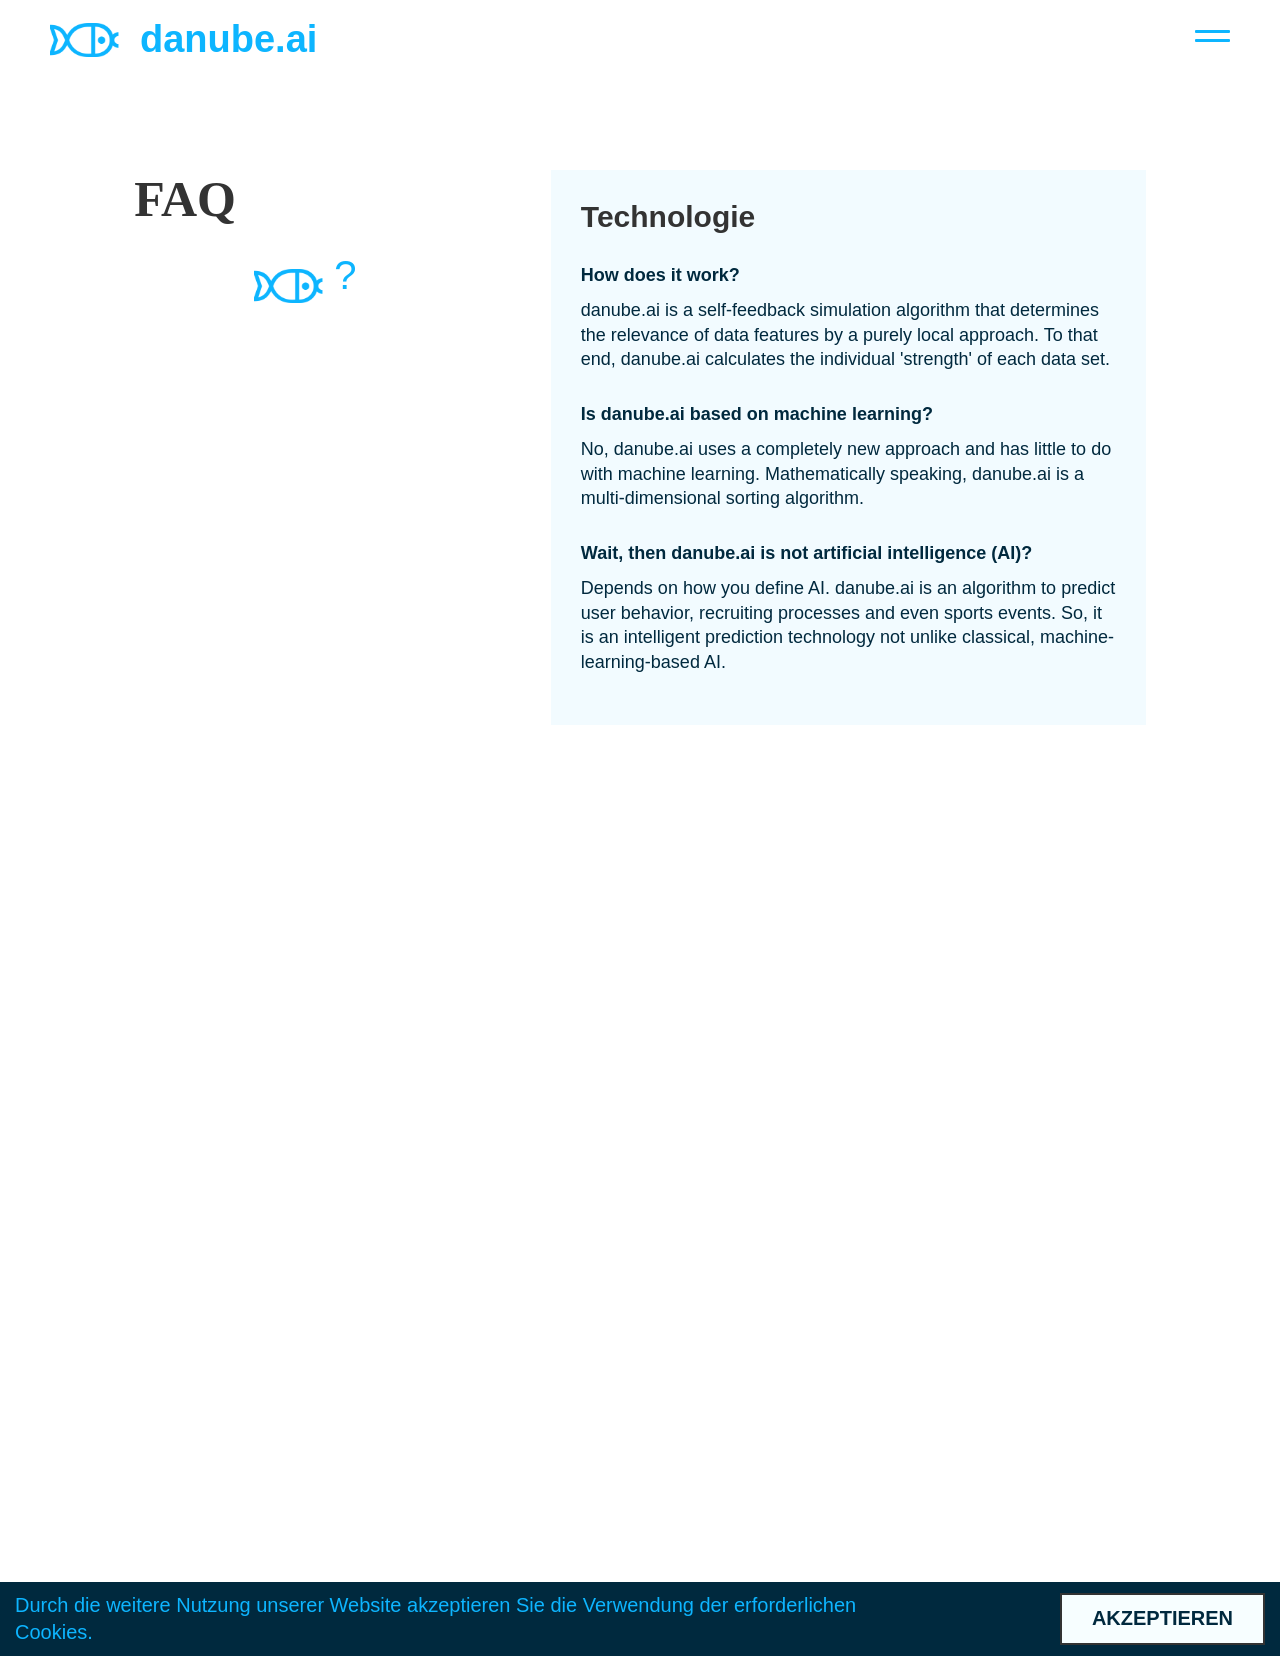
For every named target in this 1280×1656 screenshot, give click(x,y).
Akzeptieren (1162, 1618)
